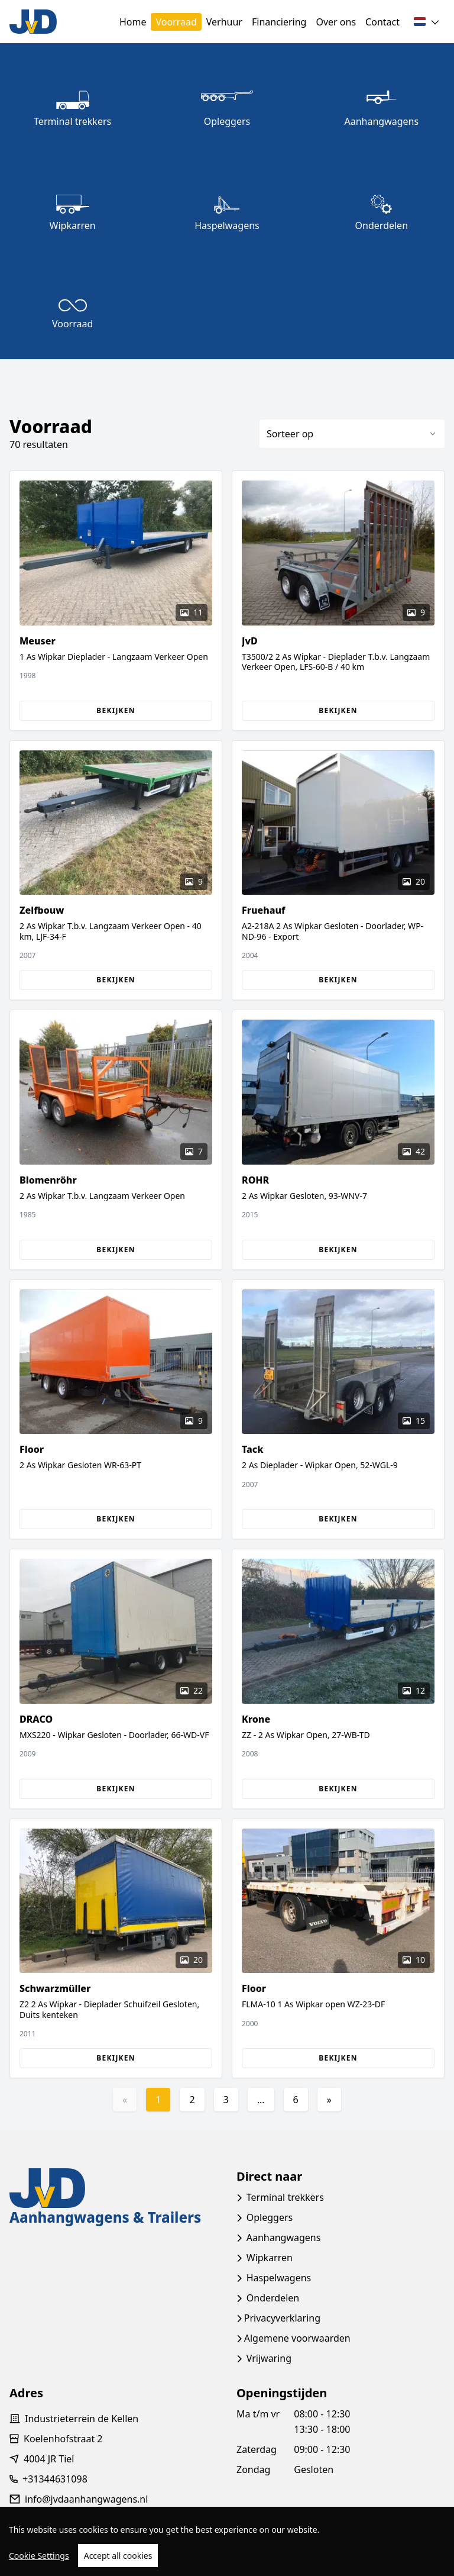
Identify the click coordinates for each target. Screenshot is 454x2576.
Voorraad (175, 21)
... (261, 2099)
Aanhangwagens (284, 2237)
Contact (382, 21)
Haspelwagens (279, 2277)
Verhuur (224, 21)
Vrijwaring (269, 2358)
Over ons (336, 21)
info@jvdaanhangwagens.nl (86, 2499)
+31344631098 (54, 2478)
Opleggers (270, 2217)
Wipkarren (270, 2257)
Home (133, 21)
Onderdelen (273, 2297)
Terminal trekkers (285, 2197)
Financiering (279, 21)
